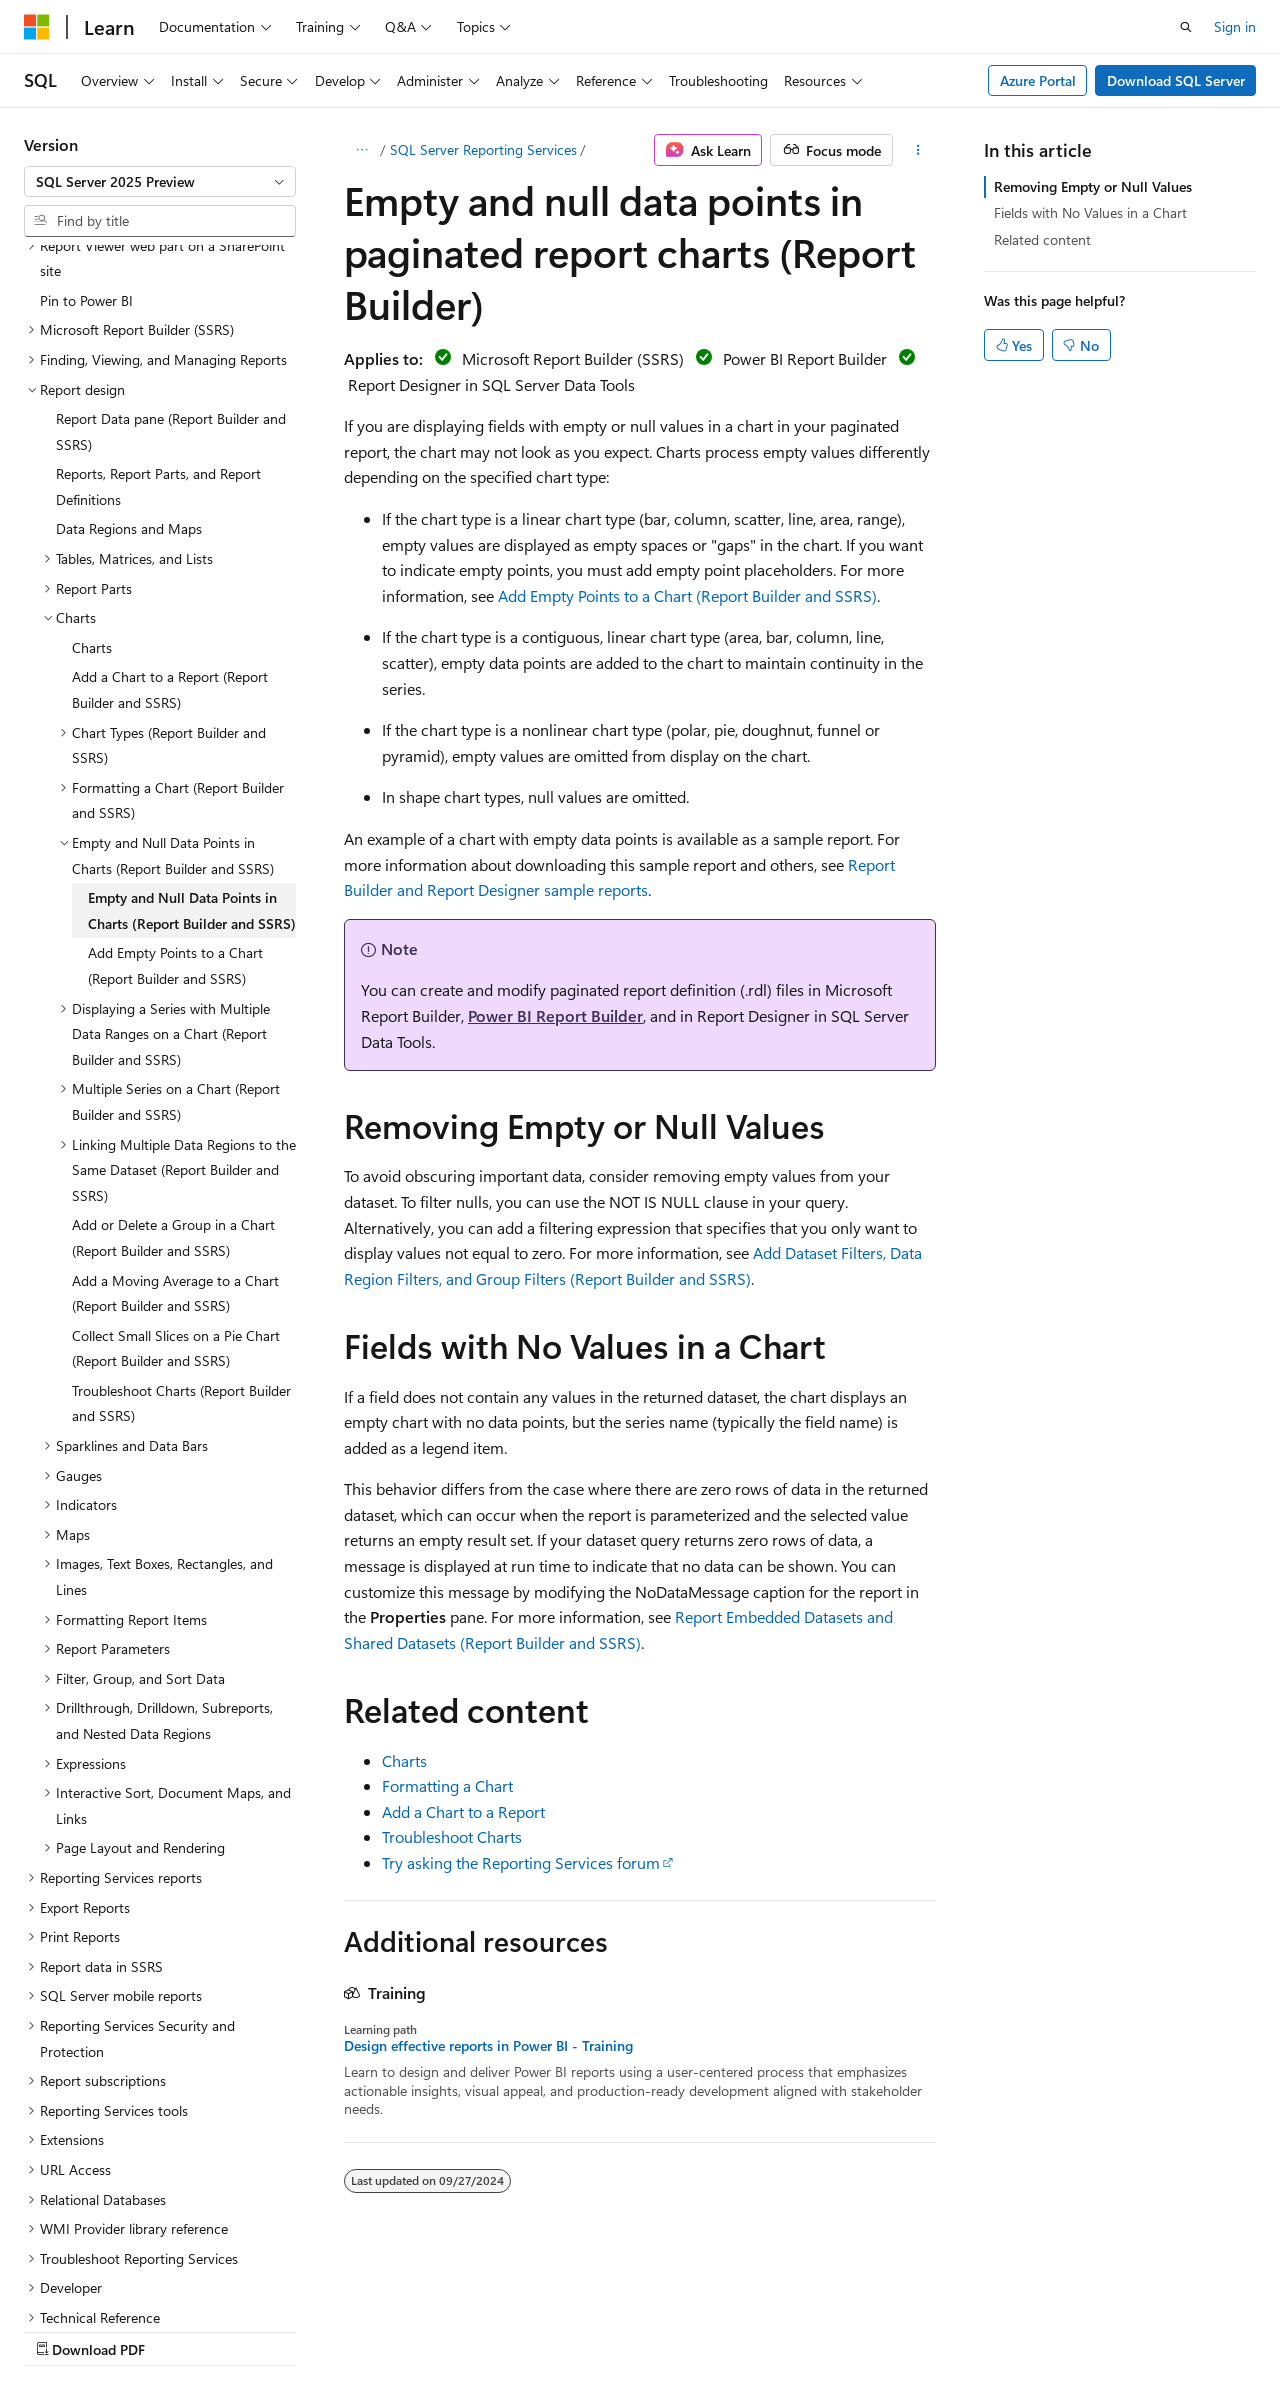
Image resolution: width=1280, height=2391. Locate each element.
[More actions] (918, 150)
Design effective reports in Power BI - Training (488, 2046)
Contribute (358, 2329)
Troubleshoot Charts (452, 1836)
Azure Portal (1038, 80)
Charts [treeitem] (92, 473)
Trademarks (635, 2329)
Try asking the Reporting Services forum (521, 1862)
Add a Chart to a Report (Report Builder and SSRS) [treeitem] (170, 515)
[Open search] (1186, 27)
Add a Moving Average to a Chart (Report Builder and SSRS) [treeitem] (175, 1119)
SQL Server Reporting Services (483, 149)
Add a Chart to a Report (463, 1811)
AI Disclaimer (64, 2329)
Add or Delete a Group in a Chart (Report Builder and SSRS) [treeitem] (173, 1063)
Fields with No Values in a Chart (1090, 212)
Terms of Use (536, 2329)
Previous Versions (181, 2329)
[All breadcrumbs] (361, 150)
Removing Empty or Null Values (1093, 186)
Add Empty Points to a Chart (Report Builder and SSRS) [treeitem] (175, 791)
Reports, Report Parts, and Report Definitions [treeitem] (158, 312)
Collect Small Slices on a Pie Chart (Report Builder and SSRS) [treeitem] (176, 1174)
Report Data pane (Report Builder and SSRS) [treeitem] (171, 257)
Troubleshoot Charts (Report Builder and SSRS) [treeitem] (181, 1229)
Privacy (437, 2329)
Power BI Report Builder (555, 1015)
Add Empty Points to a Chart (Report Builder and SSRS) (687, 595)
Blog (272, 2329)
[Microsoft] (37, 27)
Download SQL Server (1176, 80)
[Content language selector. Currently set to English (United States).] (115, 2282)
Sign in (1235, 26)
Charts (404, 1760)
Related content (1042, 239)
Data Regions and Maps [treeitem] (129, 354)
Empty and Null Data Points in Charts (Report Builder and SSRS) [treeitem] (192, 736)
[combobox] (160, 182)
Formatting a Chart (447, 1785)
